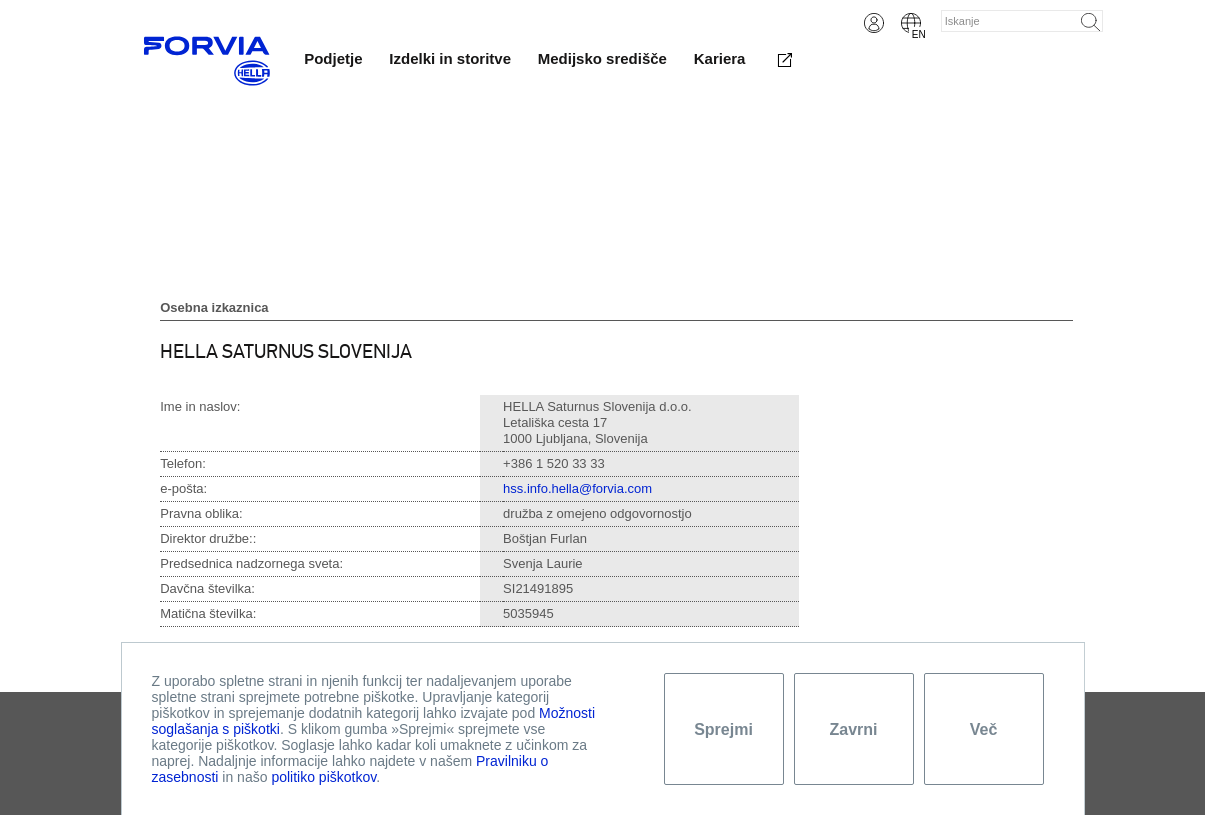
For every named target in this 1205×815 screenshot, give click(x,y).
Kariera (720, 58)
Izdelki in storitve (450, 58)
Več (984, 729)
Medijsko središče (602, 58)
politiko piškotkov (323, 777)
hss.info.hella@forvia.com (577, 488)
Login (874, 23)
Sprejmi (723, 729)
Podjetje (333, 58)
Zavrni (853, 729)
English (911, 23)
